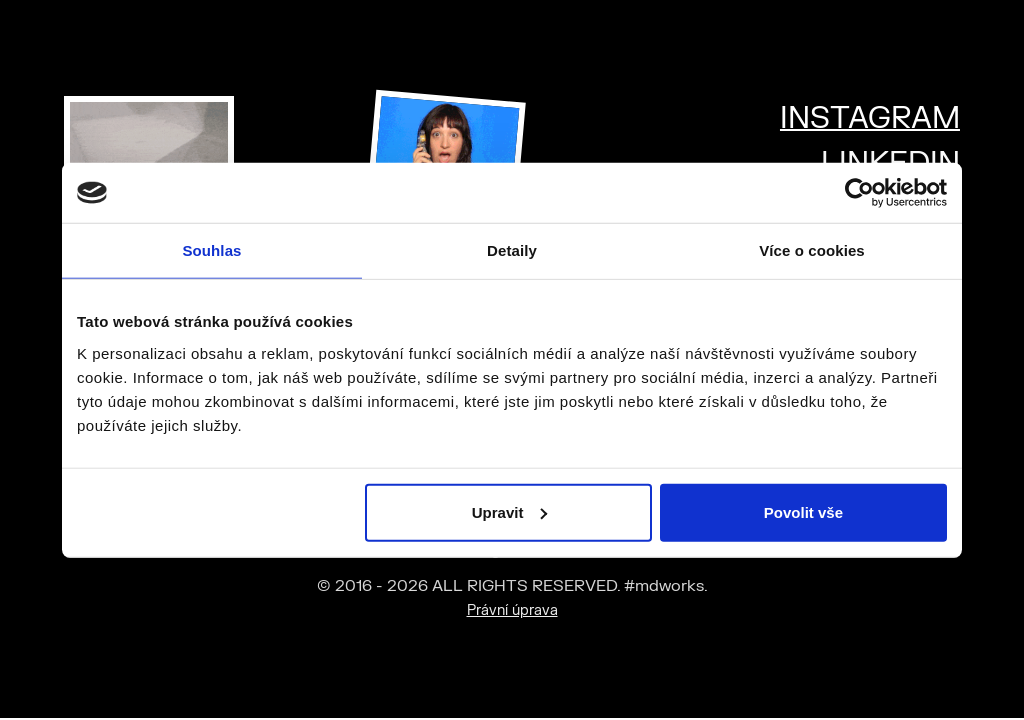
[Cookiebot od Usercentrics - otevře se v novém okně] (859, 193)
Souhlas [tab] (211, 250)
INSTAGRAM (870, 118)
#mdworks (119, 50)
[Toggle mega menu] (984, 33)
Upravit (510, 511)
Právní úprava (512, 610)
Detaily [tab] (512, 250)
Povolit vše (803, 511)
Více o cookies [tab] (812, 250)
